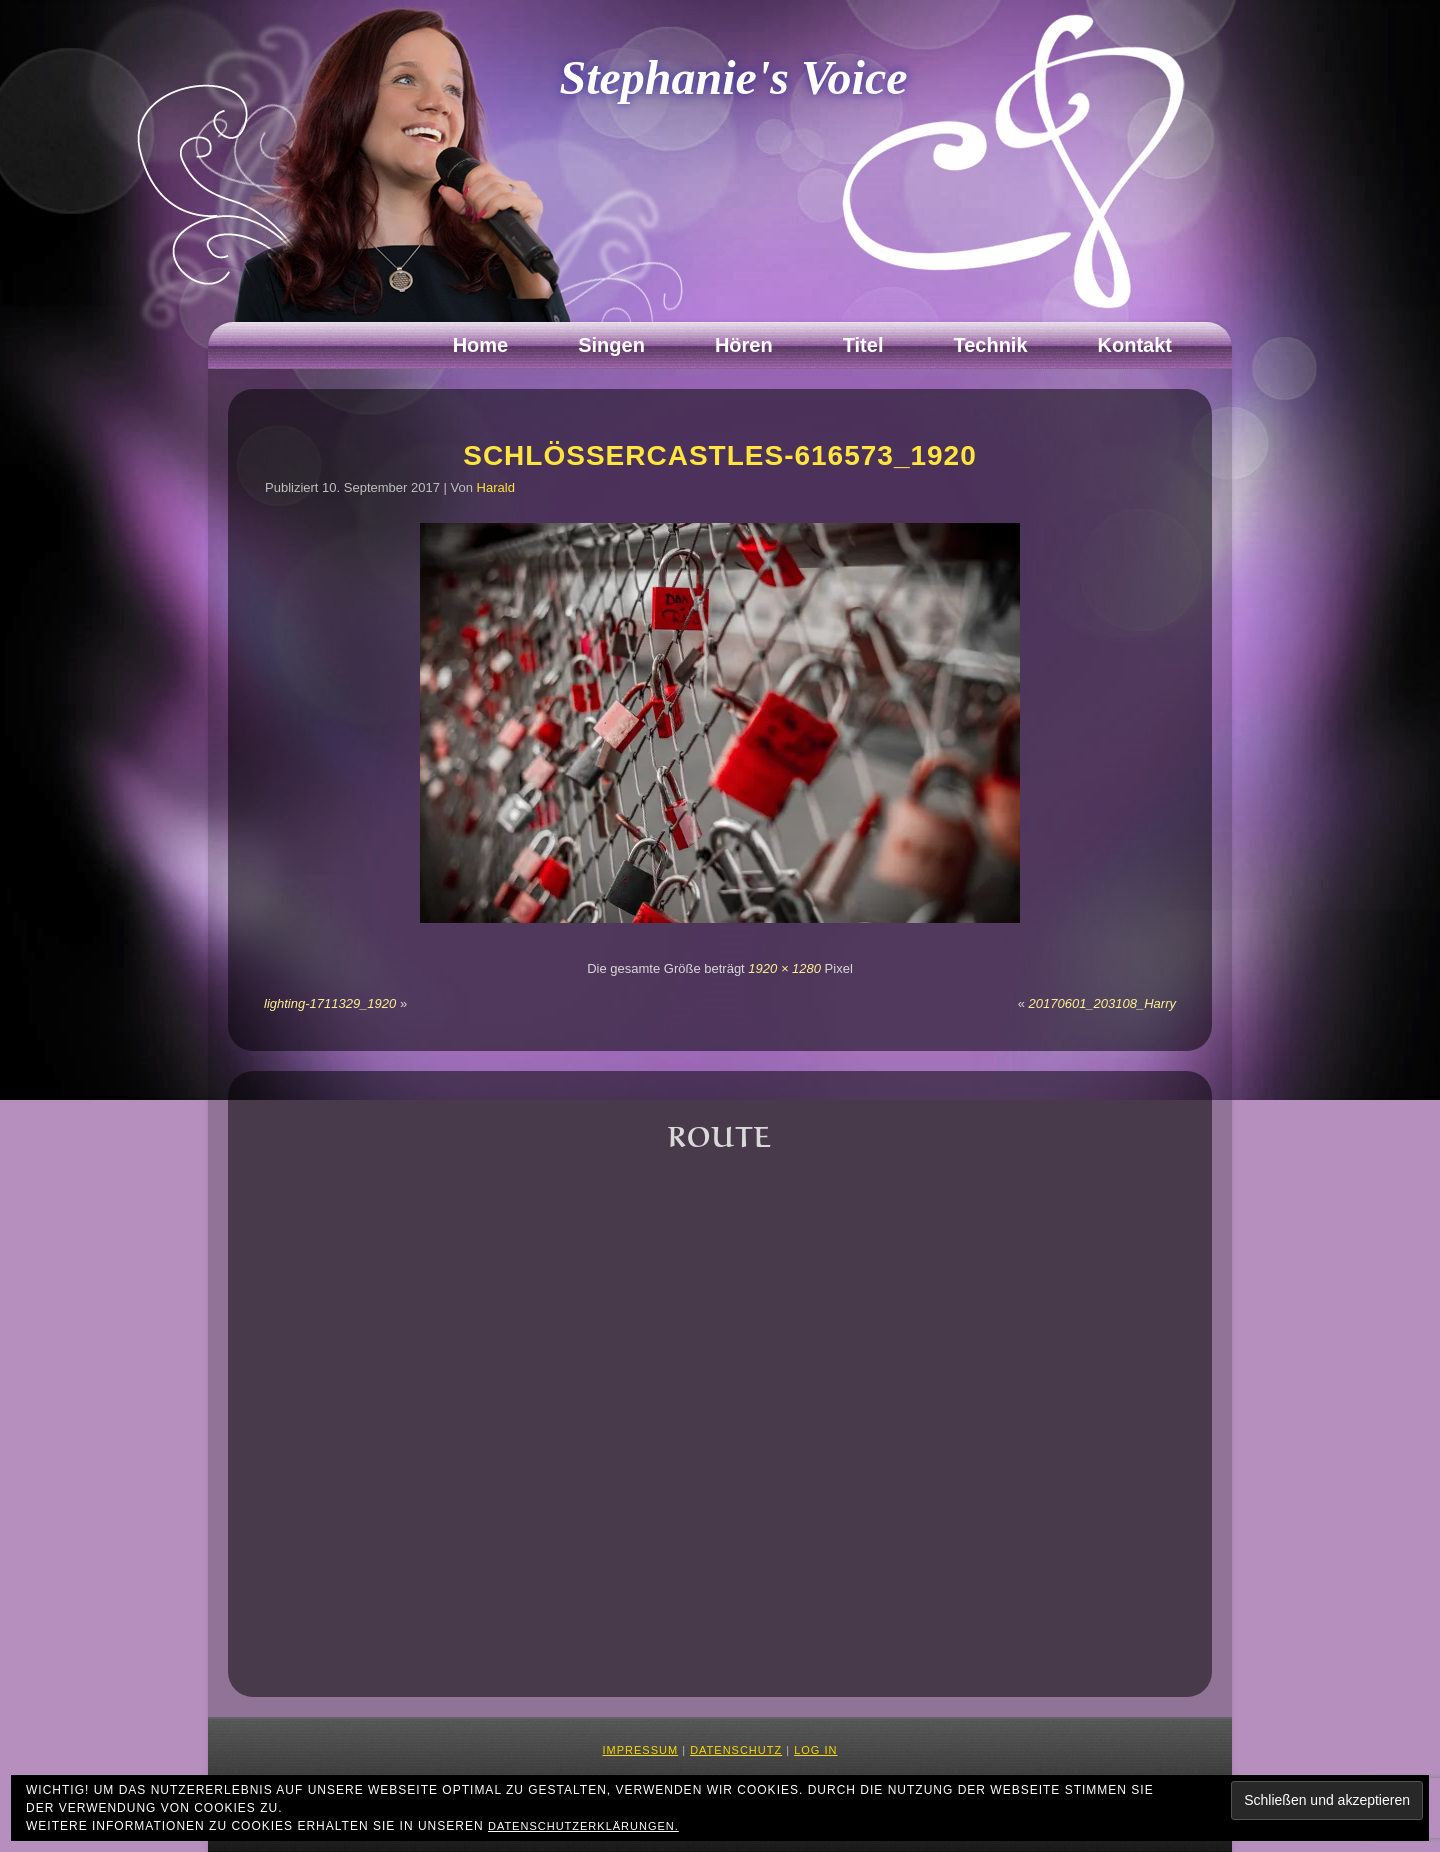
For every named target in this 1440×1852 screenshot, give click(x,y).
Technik (990, 345)
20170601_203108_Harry (1102, 1003)
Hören (744, 345)
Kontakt (1135, 345)
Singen (611, 345)
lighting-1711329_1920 (330, 1003)
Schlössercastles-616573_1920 (720, 455)
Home (481, 345)
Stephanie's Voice (734, 77)
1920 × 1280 (784, 968)
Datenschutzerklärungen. (583, 1826)
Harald (496, 487)
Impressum (641, 1750)
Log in (815, 1750)
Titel (863, 345)
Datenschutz (736, 1750)
